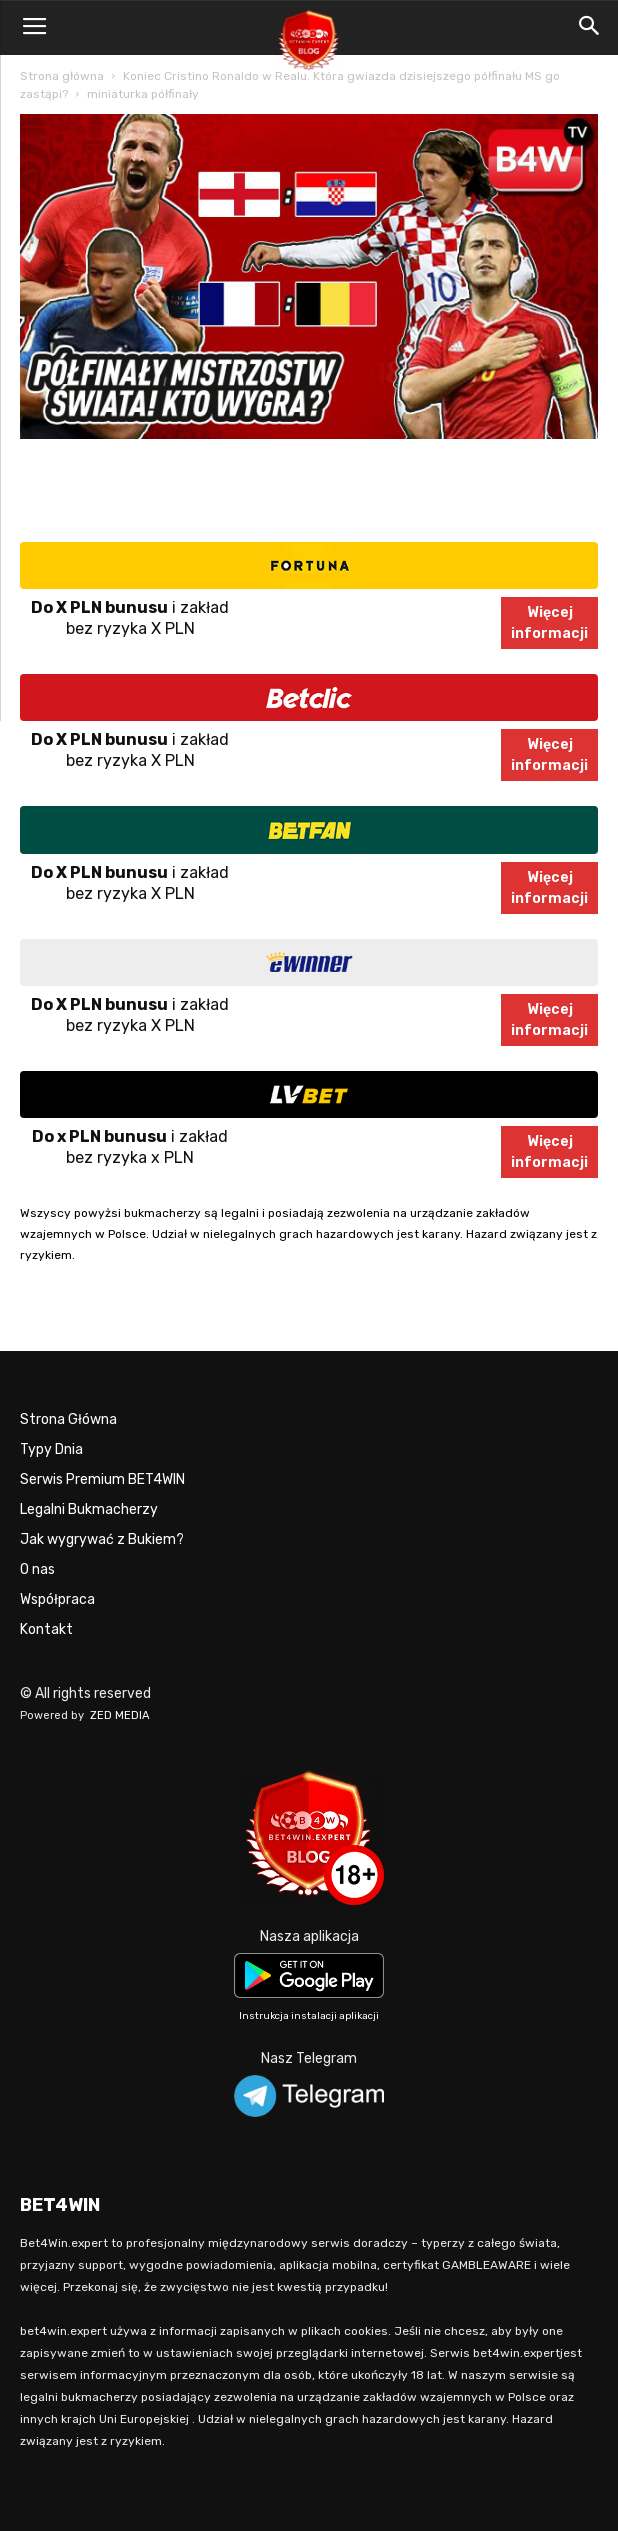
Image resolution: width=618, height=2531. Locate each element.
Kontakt (46, 1629)
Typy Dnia (51, 1449)
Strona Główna (68, 1419)
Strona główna (62, 76)
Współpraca (57, 1599)
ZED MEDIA (120, 1715)
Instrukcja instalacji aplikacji (309, 2016)
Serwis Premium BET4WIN (102, 1479)
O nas (37, 1569)
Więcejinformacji (549, 623)
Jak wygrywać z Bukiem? (102, 1539)
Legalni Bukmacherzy (89, 1509)
